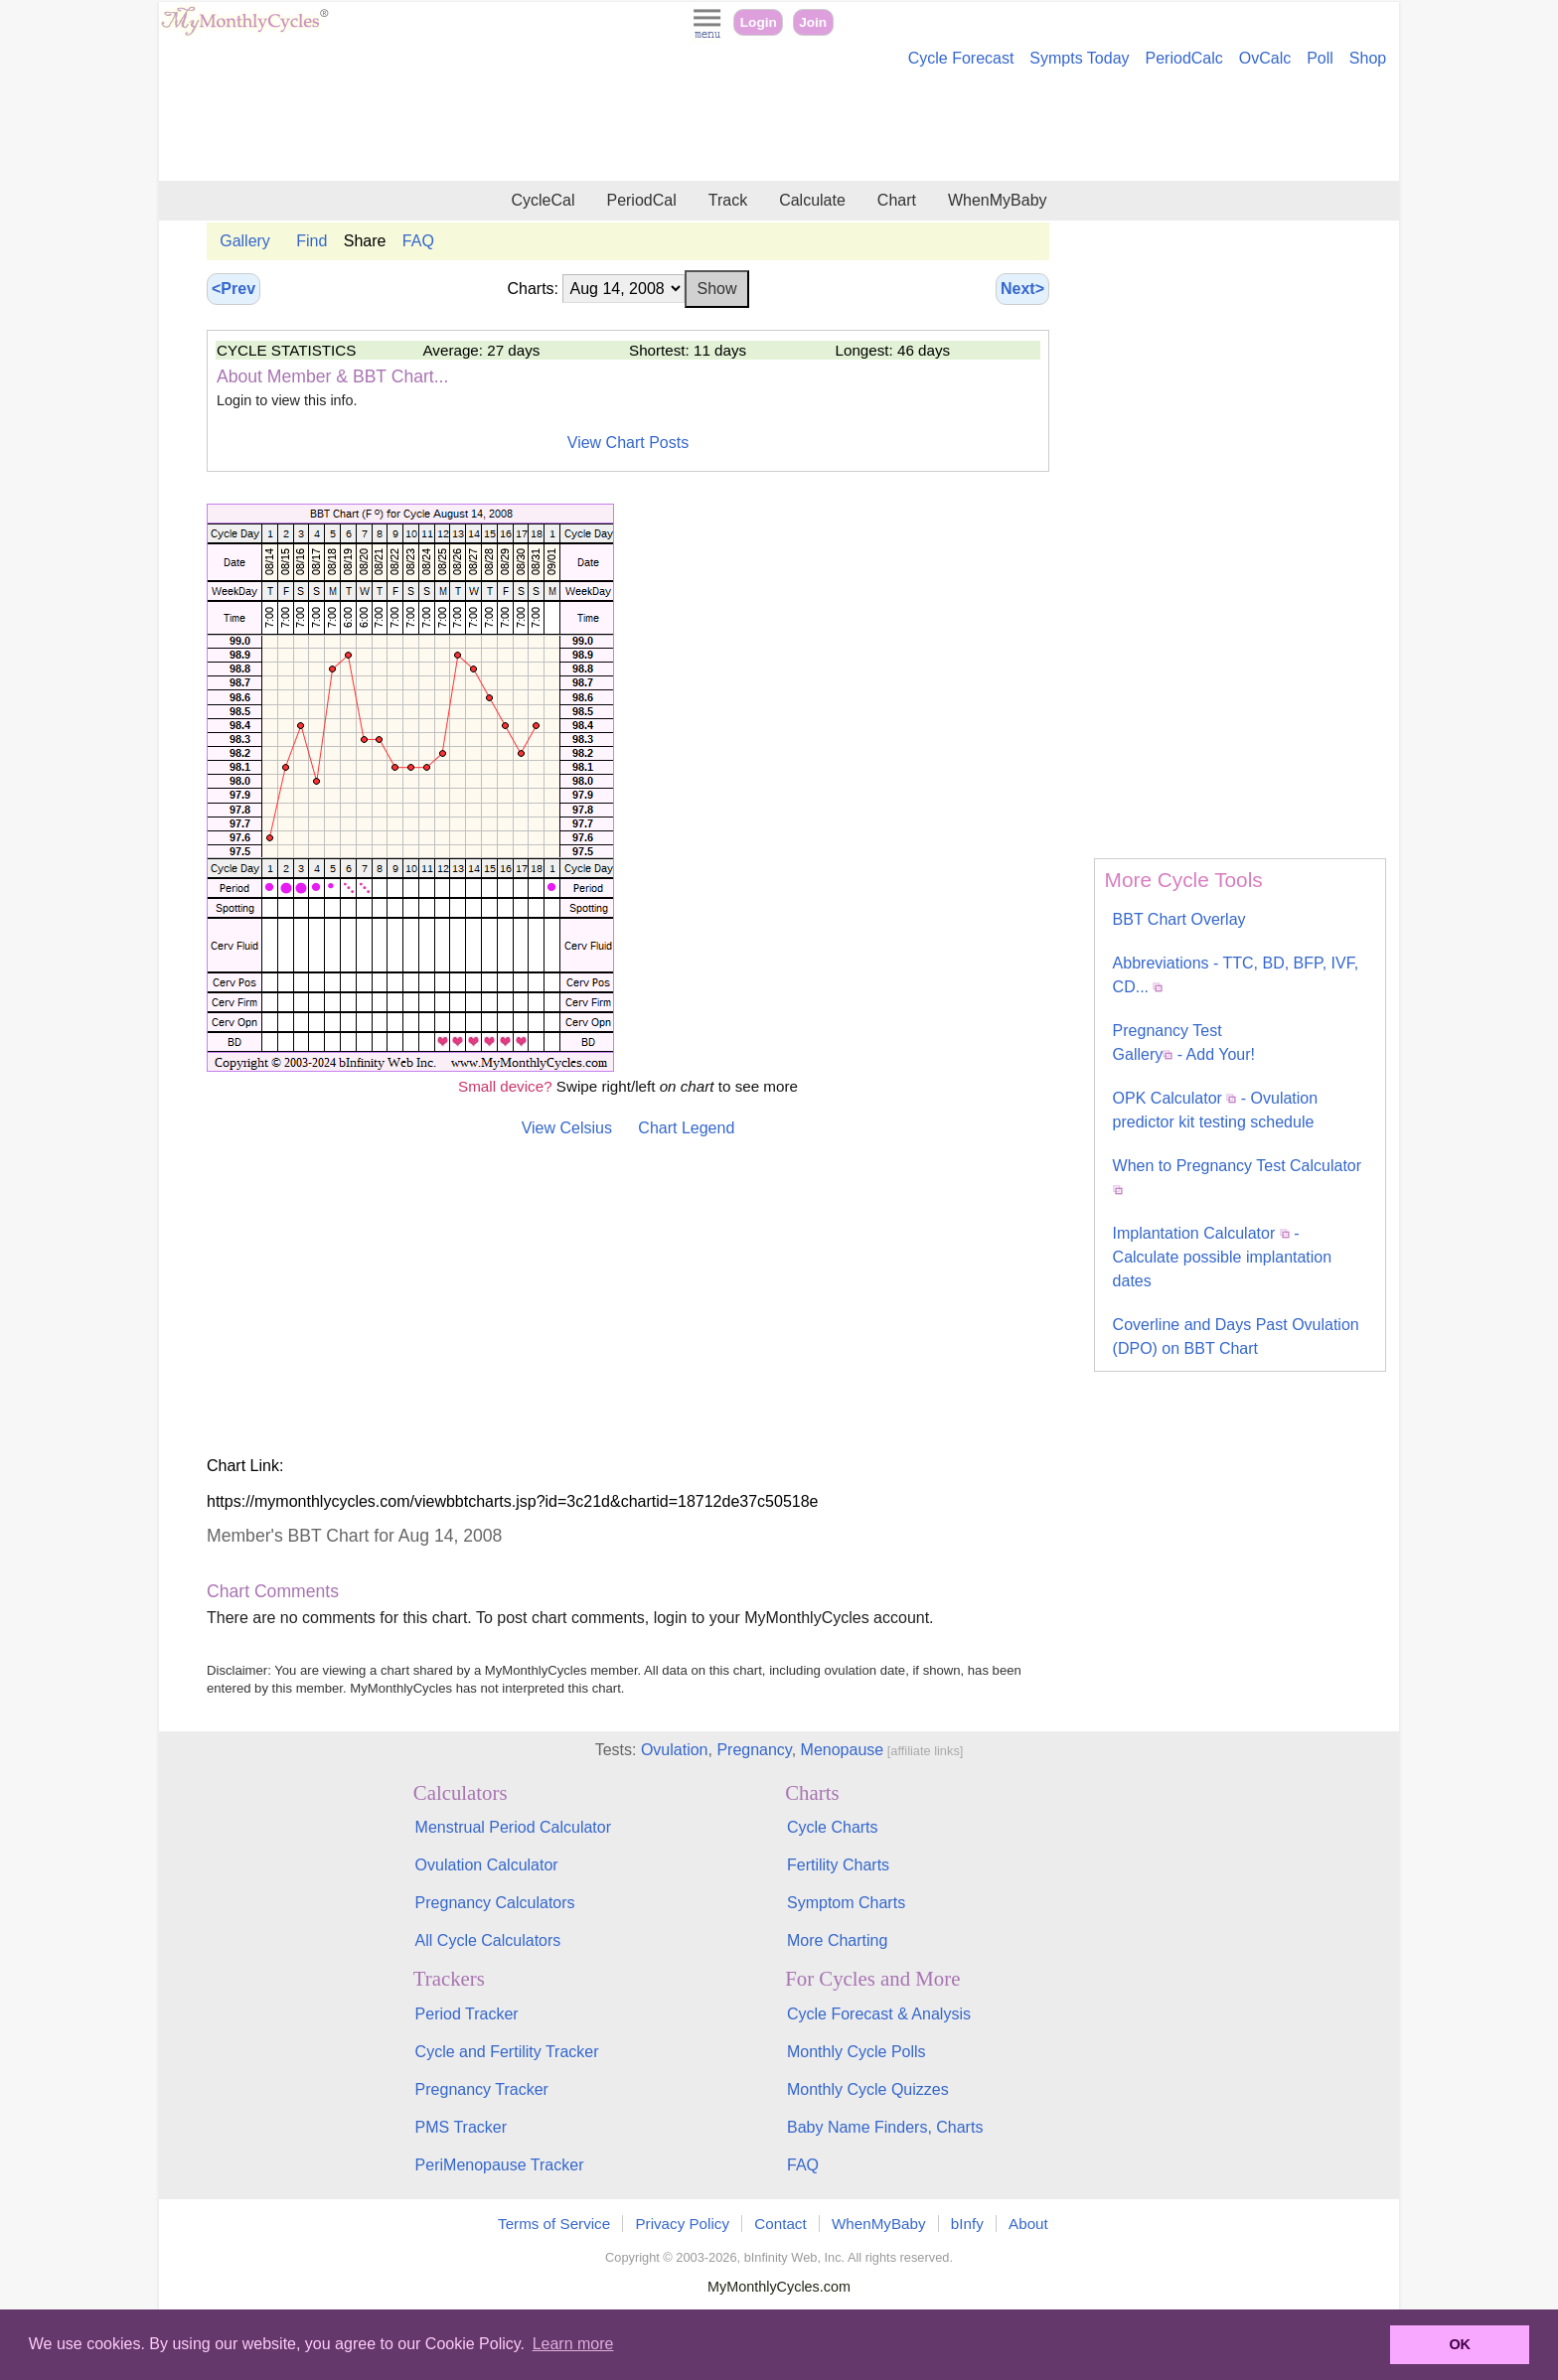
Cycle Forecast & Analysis (879, 2014)
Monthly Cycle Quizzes (868, 2089)
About (1028, 2223)
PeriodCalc (1184, 58)
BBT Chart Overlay (1179, 919)
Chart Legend (686, 1127)
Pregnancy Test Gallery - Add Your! (1184, 1042)
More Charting (837, 1940)
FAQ (418, 240)
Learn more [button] (573, 2343)
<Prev (233, 288)
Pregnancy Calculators (495, 1902)
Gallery (245, 240)
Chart (896, 200)
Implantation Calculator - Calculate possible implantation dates (1222, 1257)
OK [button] (1460, 2344)
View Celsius (567, 1127)
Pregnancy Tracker (481, 2089)
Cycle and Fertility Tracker (507, 2051)
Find (311, 240)
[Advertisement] (779, 127)
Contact (780, 2223)
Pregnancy (753, 1749)
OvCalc (1265, 58)
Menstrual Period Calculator (513, 1827)
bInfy (967, 2223)
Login (758, 22)
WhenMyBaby (997, 200)
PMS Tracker (461, 2127)
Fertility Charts (838, 1865)
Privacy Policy (682, 2223)
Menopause (842, 1749)
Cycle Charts (832, 1827)
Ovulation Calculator (486, 1865)
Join (813, 22)
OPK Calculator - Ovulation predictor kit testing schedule (1216, 1110)
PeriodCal (641, 200)
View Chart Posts (628, 442)
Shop (1367, 58)
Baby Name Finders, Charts (885, 2127)
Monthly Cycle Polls (856, 2051)
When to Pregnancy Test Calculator (1237, 1176)
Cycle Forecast (961, 58)
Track (727, 200)
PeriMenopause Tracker (499, 2165)
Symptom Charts (846, 1902)
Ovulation (674, 1749)
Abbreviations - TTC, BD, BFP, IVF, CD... (1236, 975)
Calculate (812, 200)
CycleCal (542, 200)
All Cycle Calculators (488, 1940)
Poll (1320, 58)
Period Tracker (467, 2014)
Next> (1022, 288)
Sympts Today (1079, 58)
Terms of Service (554, 2223)
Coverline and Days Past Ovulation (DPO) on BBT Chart (1236, 1336)
